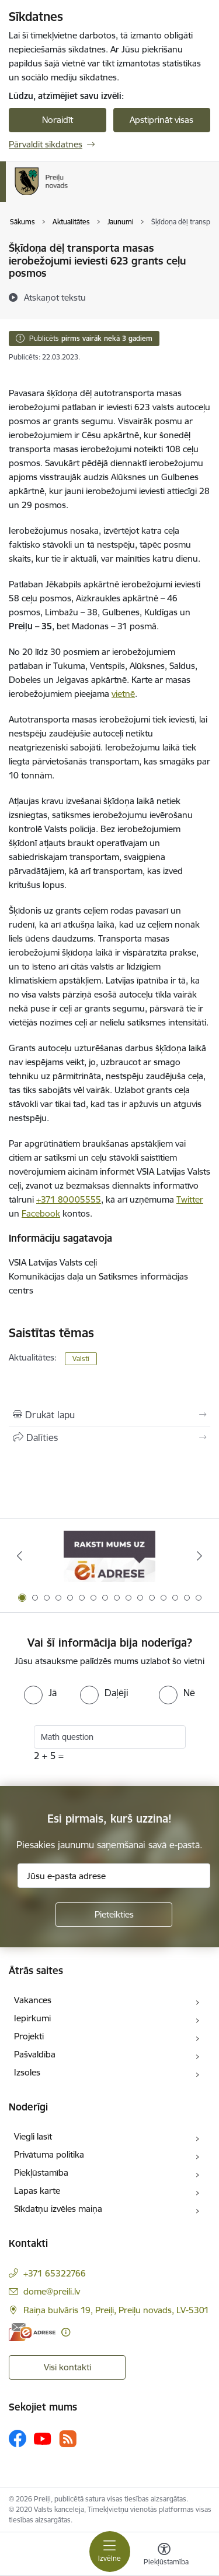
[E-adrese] (32, 2332)
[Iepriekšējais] (19, 1556)
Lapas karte (37, 2190)
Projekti (29, 2036)
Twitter (189, 1199)
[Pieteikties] (113, 1914)
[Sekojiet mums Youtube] (42, 2438)
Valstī (80, 1358)
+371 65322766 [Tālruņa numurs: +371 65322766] (54, 2273)
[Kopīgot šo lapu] (109, 1437)
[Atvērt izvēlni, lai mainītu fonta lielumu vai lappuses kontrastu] (164, 2555)
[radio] (40, 1693)
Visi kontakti (67, 2367)
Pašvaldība (34, 2054)
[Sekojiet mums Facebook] (17, 2438)
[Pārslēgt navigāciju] (109, 2551)
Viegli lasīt (33, 2136)
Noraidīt (57, 119)
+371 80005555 (68, 1199)
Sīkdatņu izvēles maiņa (58, 2208)
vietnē (123, 693)
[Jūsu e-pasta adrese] (114, 1875)
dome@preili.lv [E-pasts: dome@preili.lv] (51, 2291)
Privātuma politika (49, 2154)
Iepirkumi (32, 2018)
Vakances (32, 2000)
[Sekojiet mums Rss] (68, 2438)
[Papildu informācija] (65, 2332)
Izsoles (27, 2072)
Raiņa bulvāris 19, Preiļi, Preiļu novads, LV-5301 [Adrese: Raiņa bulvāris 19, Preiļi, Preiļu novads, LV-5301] (116, 2310)
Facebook (41, 1213)
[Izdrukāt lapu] (109, 1415)
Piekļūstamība (41, 2172)
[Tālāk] (200, 1556)
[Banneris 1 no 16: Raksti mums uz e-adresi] (109, 1556)
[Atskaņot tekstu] (55, 297)
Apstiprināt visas (161, 119)
